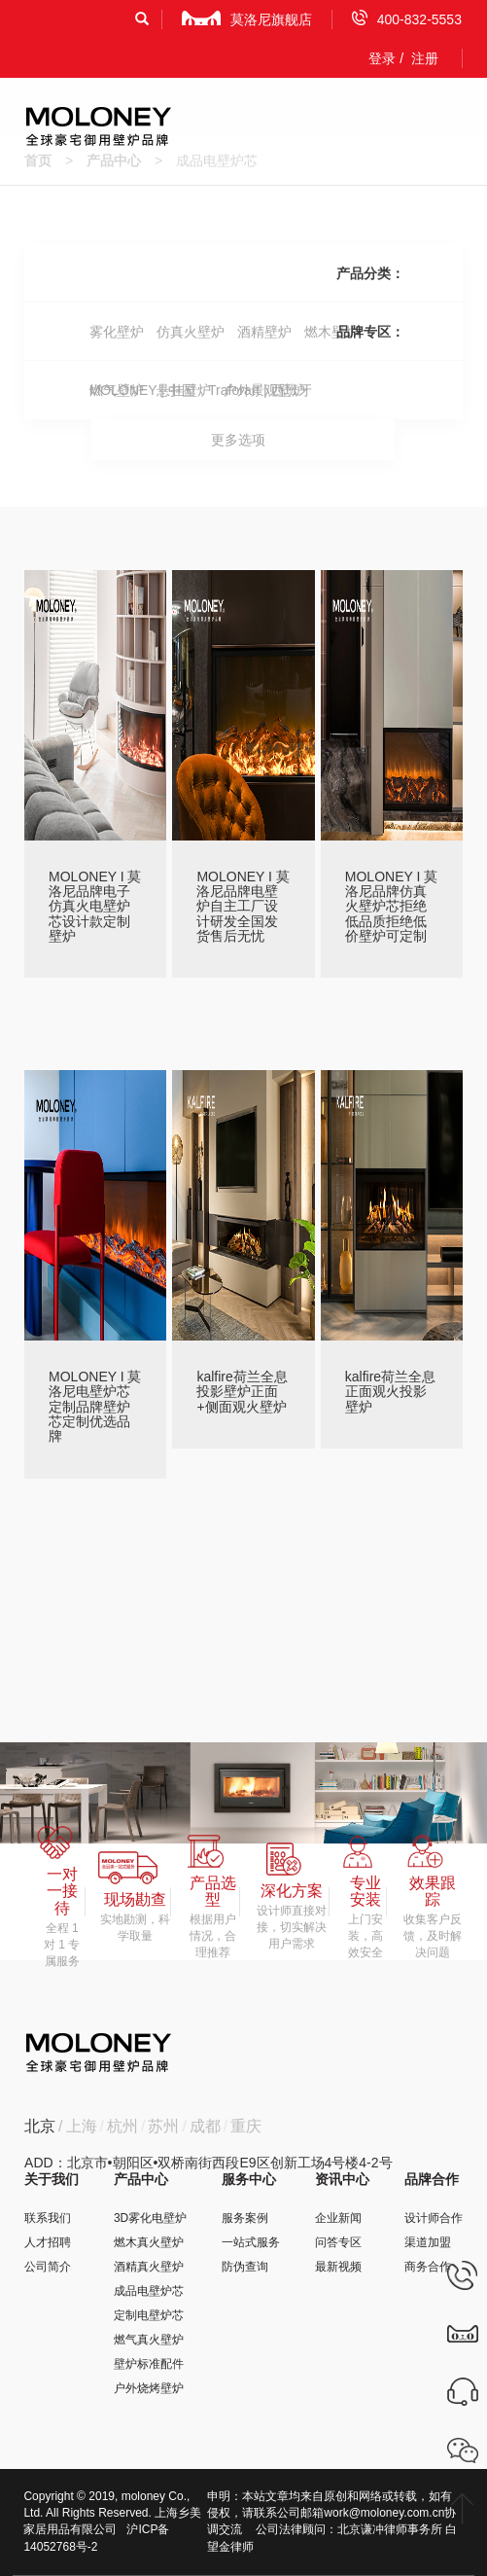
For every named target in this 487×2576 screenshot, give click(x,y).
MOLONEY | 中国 (142, 390)
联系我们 (47, 2218)
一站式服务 (251, 2242)
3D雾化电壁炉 (150, 2218)
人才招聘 (47, 2242)
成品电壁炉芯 (149, 2291)
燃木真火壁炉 (149, 2242)
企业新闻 (338, 2218)
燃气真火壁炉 (149, 2339)
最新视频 (338, 2266)
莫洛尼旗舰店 (247, 19)
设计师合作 (433, 2218)
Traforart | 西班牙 (260, 390)
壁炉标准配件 (149, 2364)
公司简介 (47, 2266)
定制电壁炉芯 (149, 2315)
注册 (424, 58)
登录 (382, 58)
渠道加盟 (427, 2242)
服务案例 (245, 2218)
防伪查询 (245, 2266)
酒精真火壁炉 (149, 2266)
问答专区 (338, 2242)
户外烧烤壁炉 (149, 2388)
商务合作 (427, 2266)
